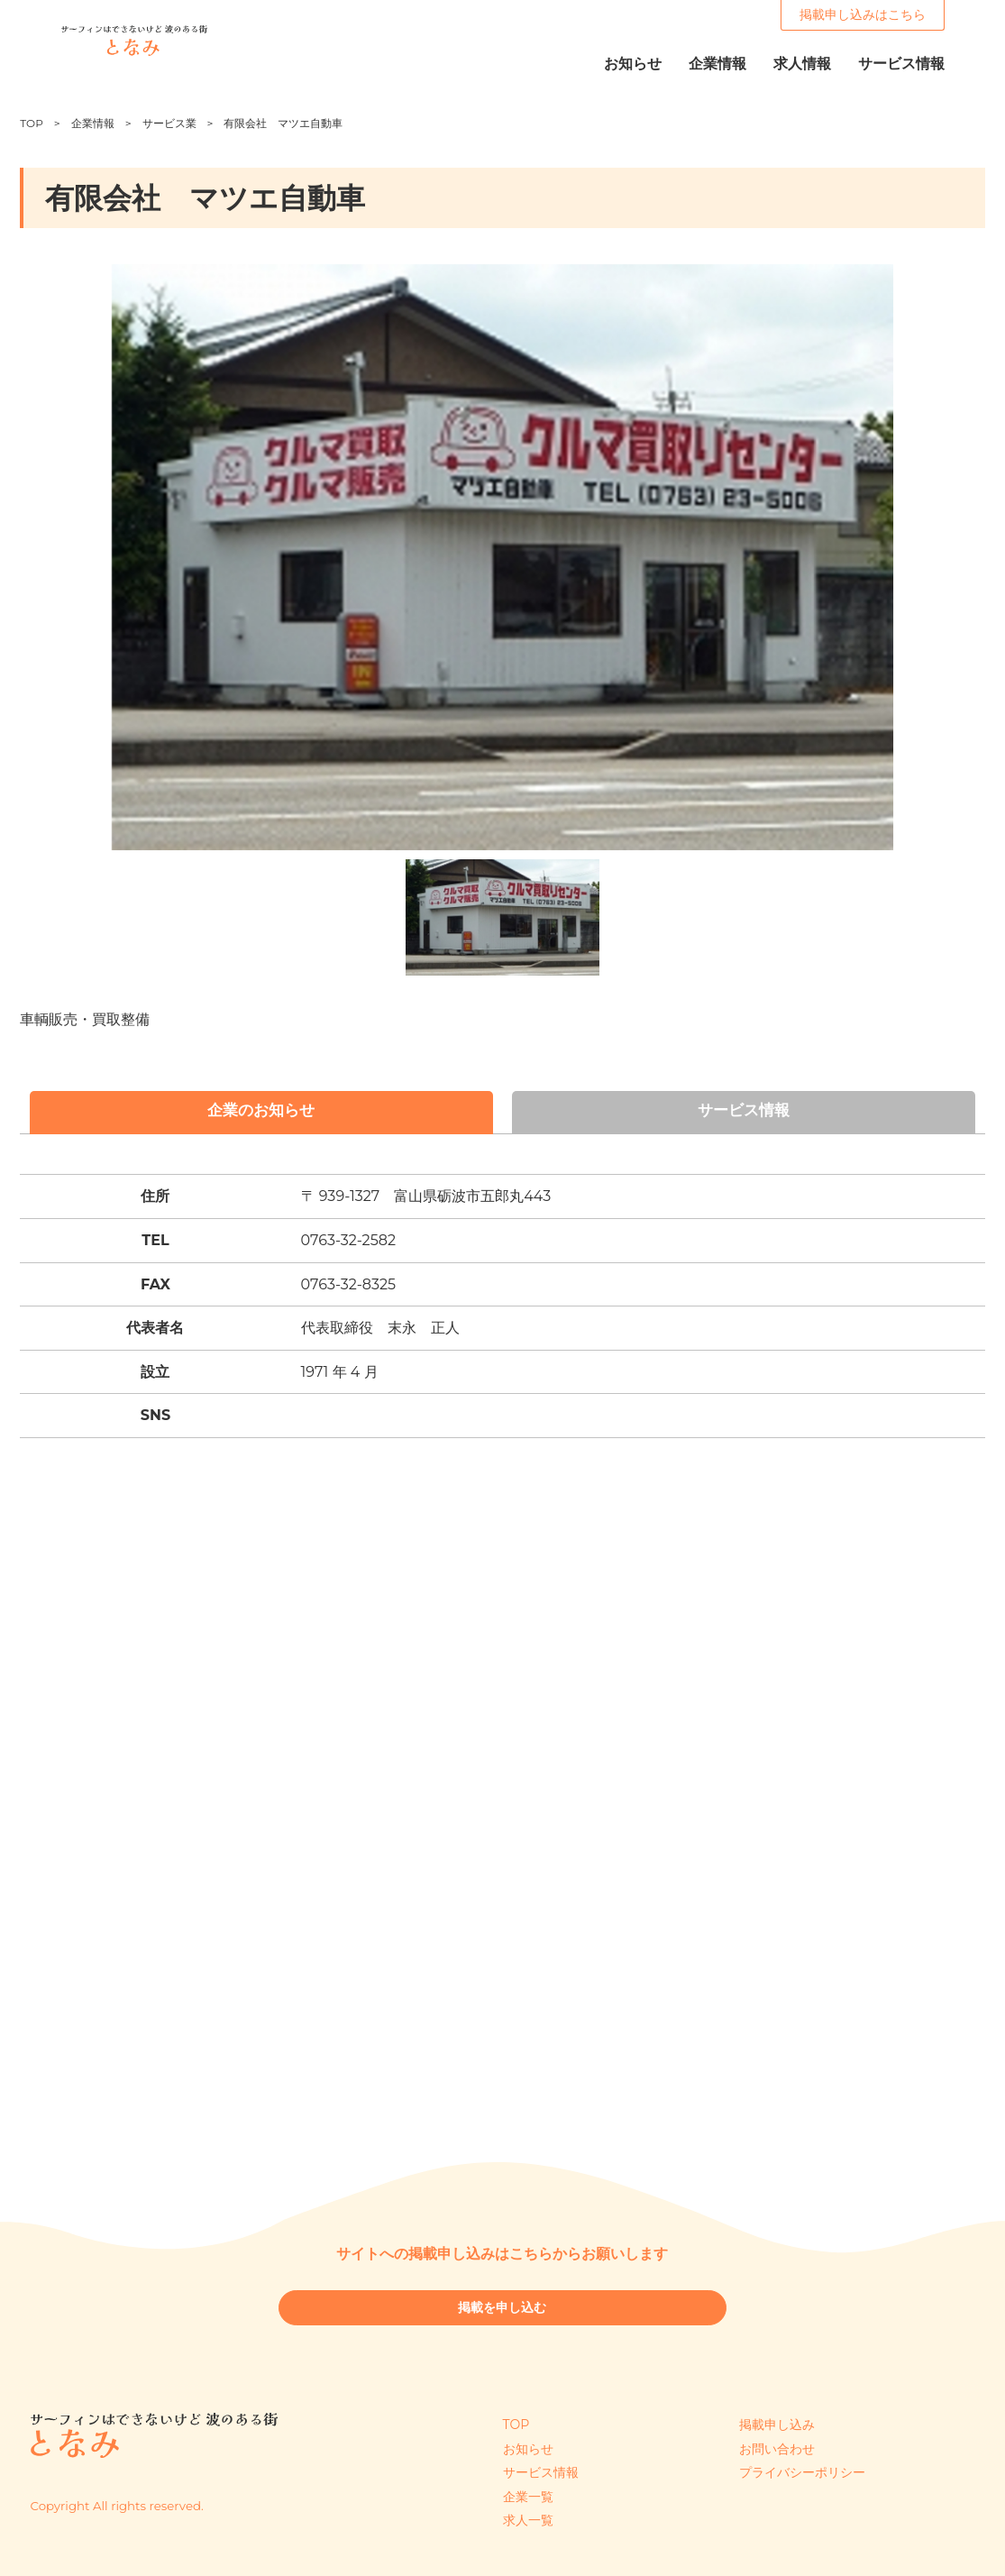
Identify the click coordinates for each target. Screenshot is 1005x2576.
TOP (31, 123)
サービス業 (169, 123)
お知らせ (528, 2449)
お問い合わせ (777, 2449)
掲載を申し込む (502, 2314)
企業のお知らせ (261, 1112)
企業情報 (92, 123)
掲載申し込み (777, 2424)
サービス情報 (744, 1112)
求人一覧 (528, 2520)
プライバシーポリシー (802, 2472)
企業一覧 (528, 2497)
